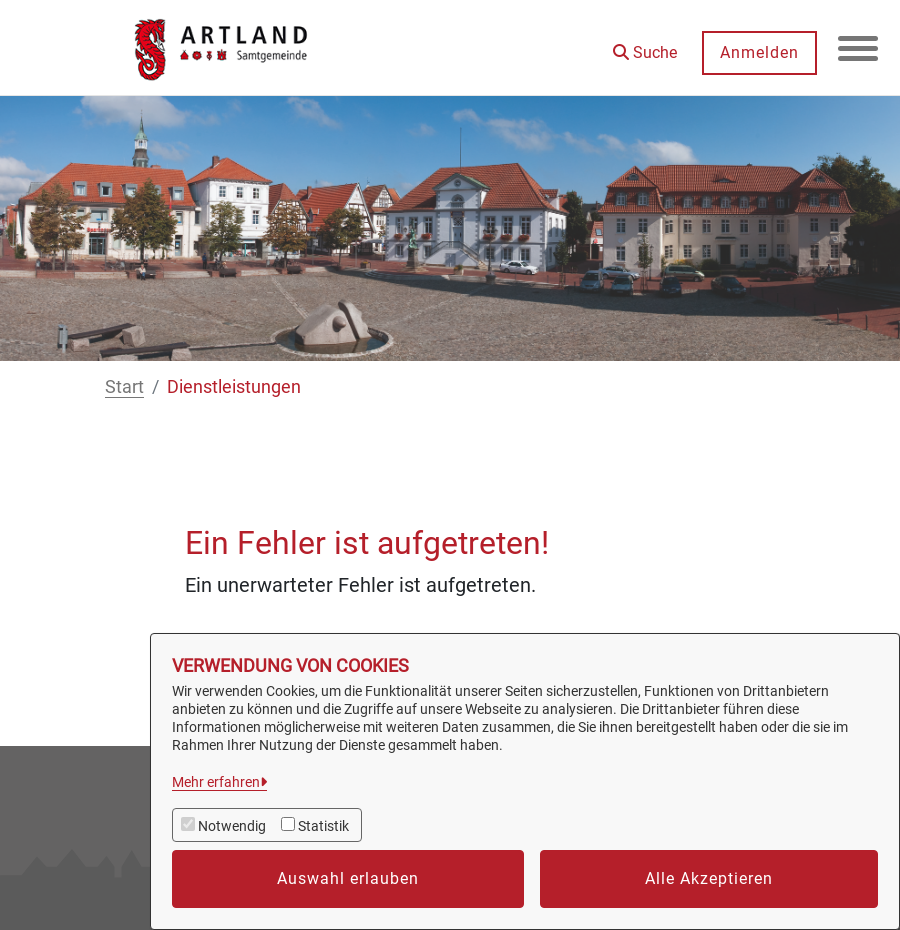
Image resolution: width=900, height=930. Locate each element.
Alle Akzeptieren (709, 878)
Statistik (323, 826)
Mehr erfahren (216, 782)
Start (124, 386)
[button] (645, 45)
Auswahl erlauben (348, 878)
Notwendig (232, 826)
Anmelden (759, 52)
